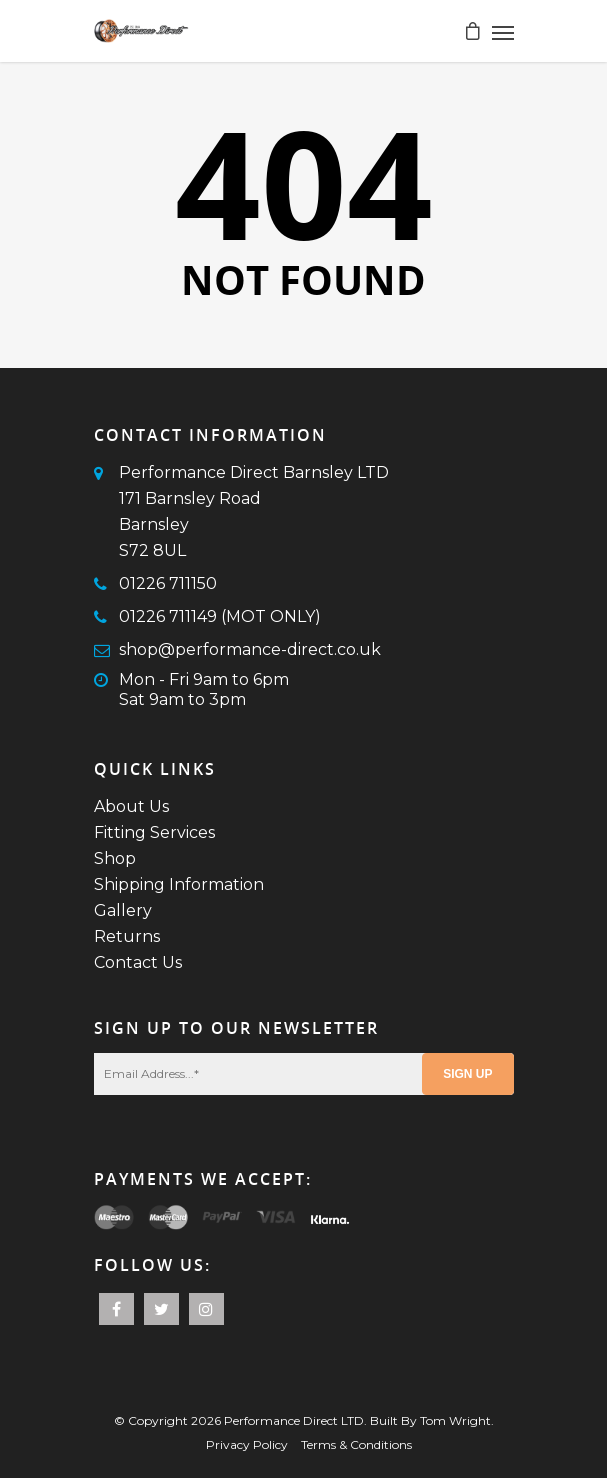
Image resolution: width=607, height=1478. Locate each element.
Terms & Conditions (356, 1444)
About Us (131, 806)
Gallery (123, 910)
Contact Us (138, 962)
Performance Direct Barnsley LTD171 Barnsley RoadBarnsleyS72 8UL (254, 511)
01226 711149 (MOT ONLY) (220, 616)
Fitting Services (154, 832)
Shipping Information (179, 884)
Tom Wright (455, 1420)
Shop (115, 858)
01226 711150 (168, 583)
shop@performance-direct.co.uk (250, 649)
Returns (127, 936)
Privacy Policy (247, 1444)
